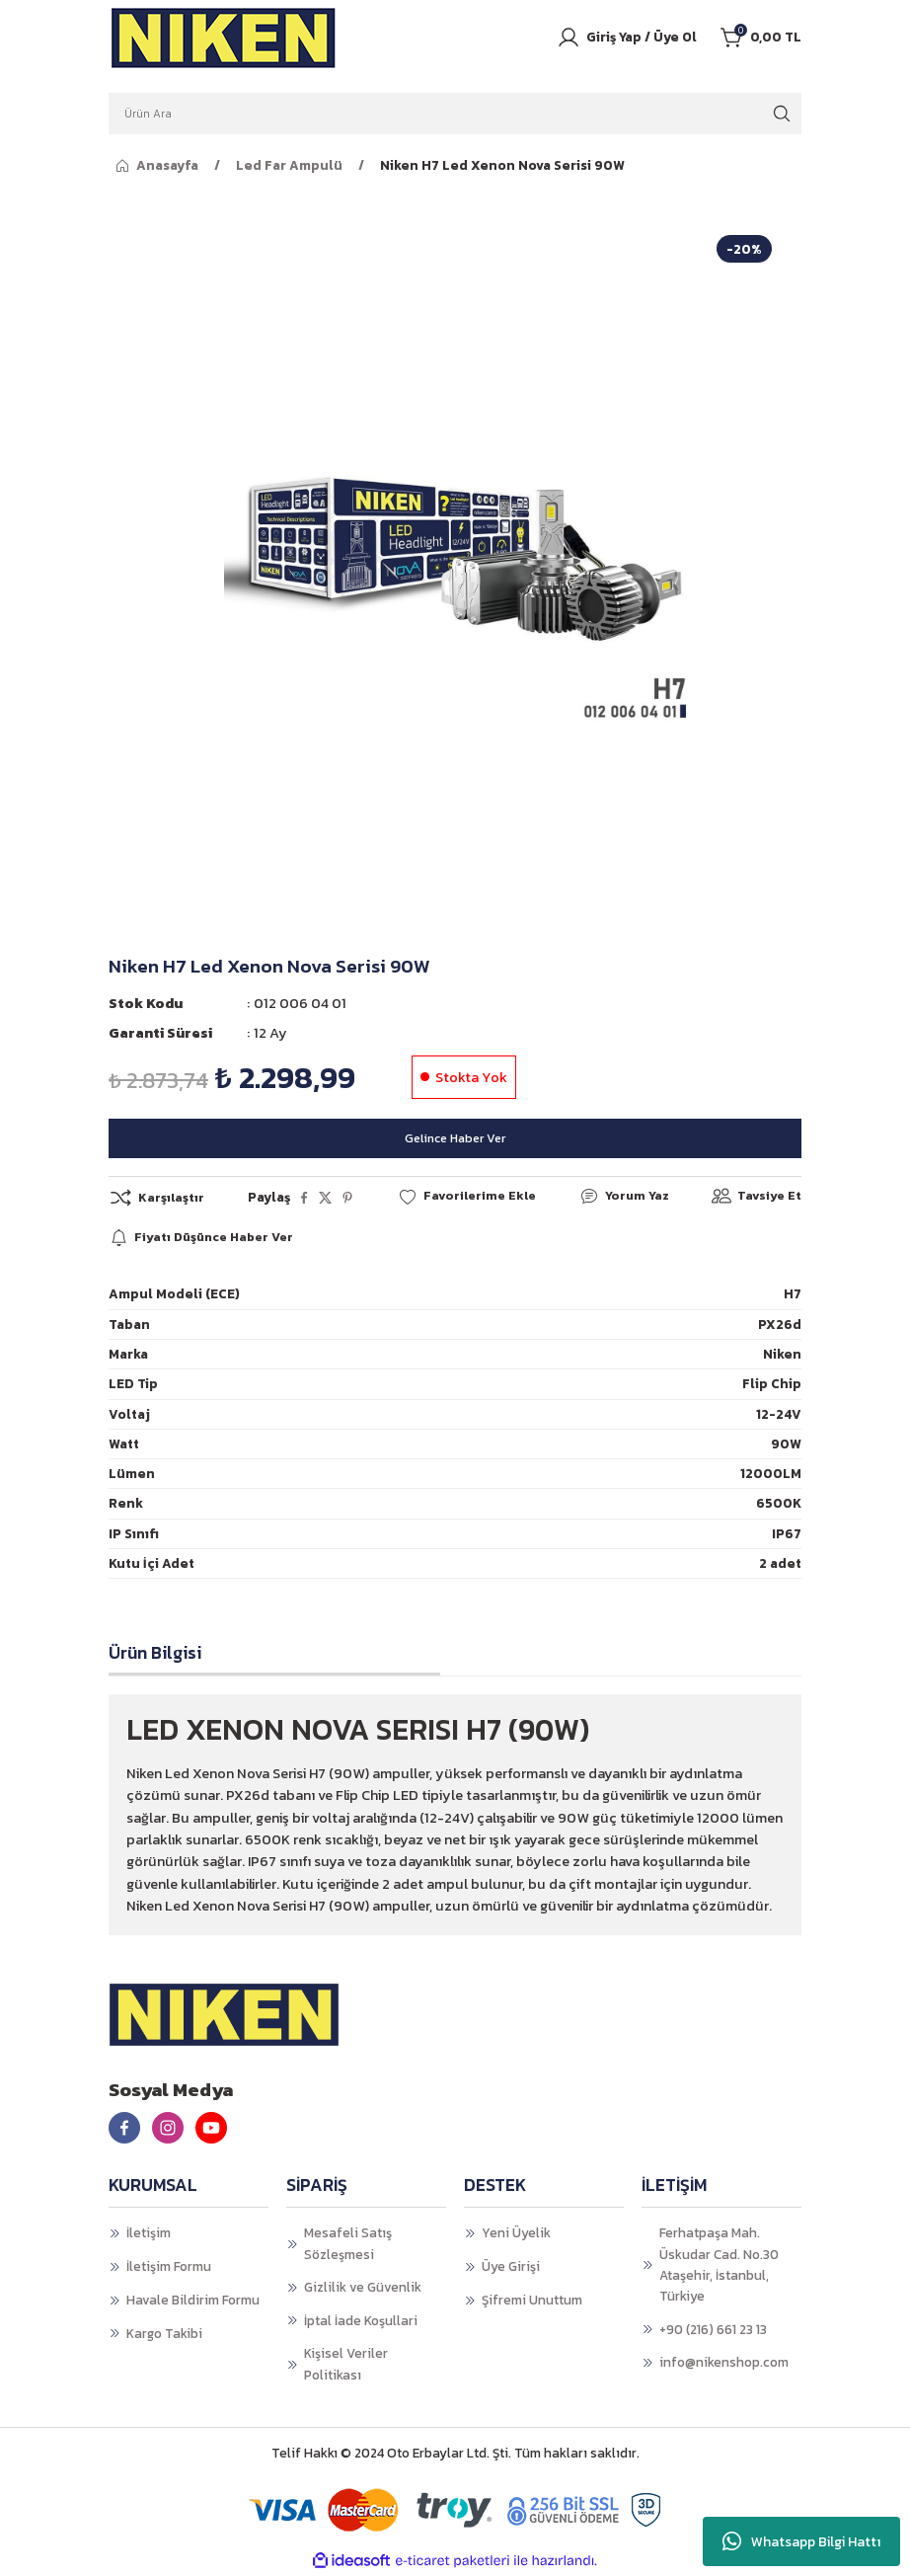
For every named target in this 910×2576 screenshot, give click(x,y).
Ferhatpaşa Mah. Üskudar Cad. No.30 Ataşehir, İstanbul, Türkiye (719, 2265)
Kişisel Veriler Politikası (346, 2364)
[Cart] (760, 37)
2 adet (780, 1564)
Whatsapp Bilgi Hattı (801, 2541)
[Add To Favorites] (466, 1197)
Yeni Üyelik (516, 2233)
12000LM (770, 1474)
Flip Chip (771, 1384)
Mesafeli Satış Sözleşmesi (348, 2244)
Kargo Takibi (164, 2333)
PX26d (779, 1324)
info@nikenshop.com (724, 2363)
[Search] (455, 113)
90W (786, 1444)
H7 (792, 1294)
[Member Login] (627, 37)
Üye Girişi (511, 2267)
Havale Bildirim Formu (193, 2300)
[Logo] (224, 37)
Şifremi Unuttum (532, 2300)
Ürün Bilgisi (155, 1653)
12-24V (778, 1414)
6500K (778, 1504)
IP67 (786, 1533)
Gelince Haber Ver (455, 1137)
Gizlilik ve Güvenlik (362, 2288)
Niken (782, 1355)
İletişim (148, 2233)
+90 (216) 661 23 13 (713, 2329)
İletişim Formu (168, 2267)
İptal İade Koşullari (360, 2320)
